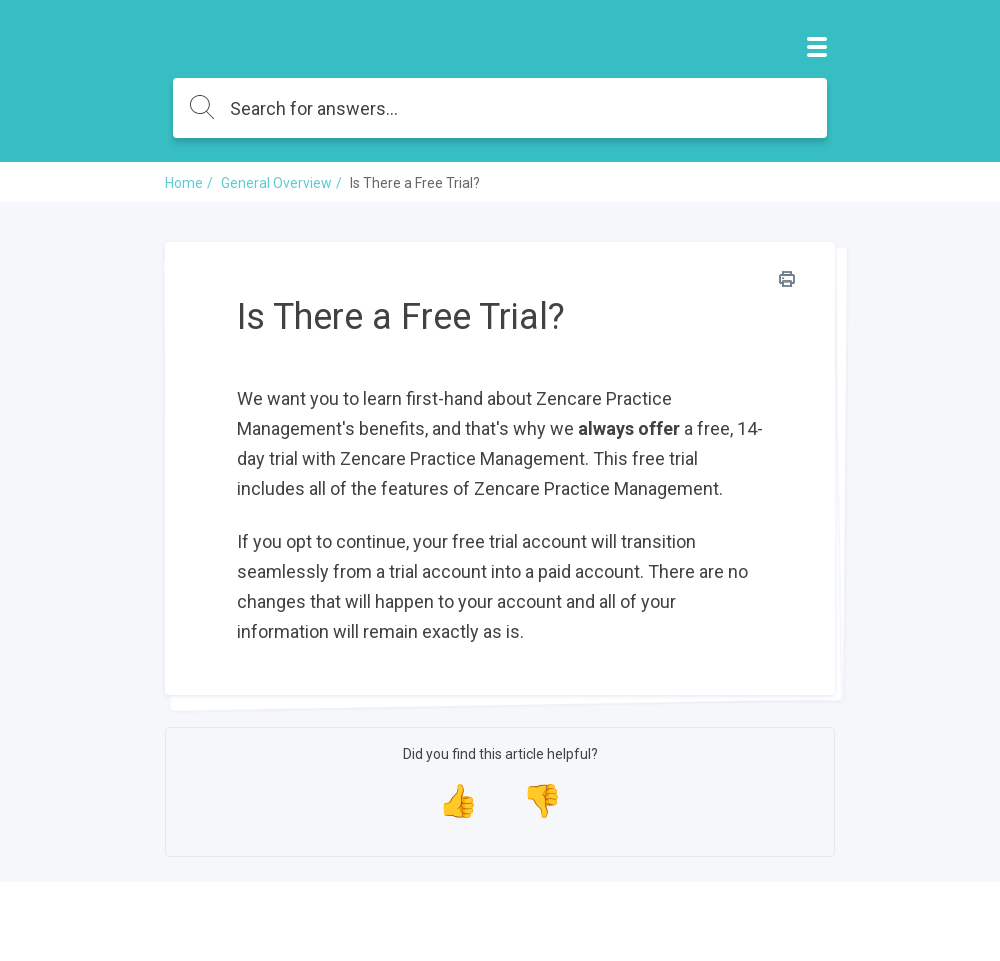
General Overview (276, 183)
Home (184, 183)
